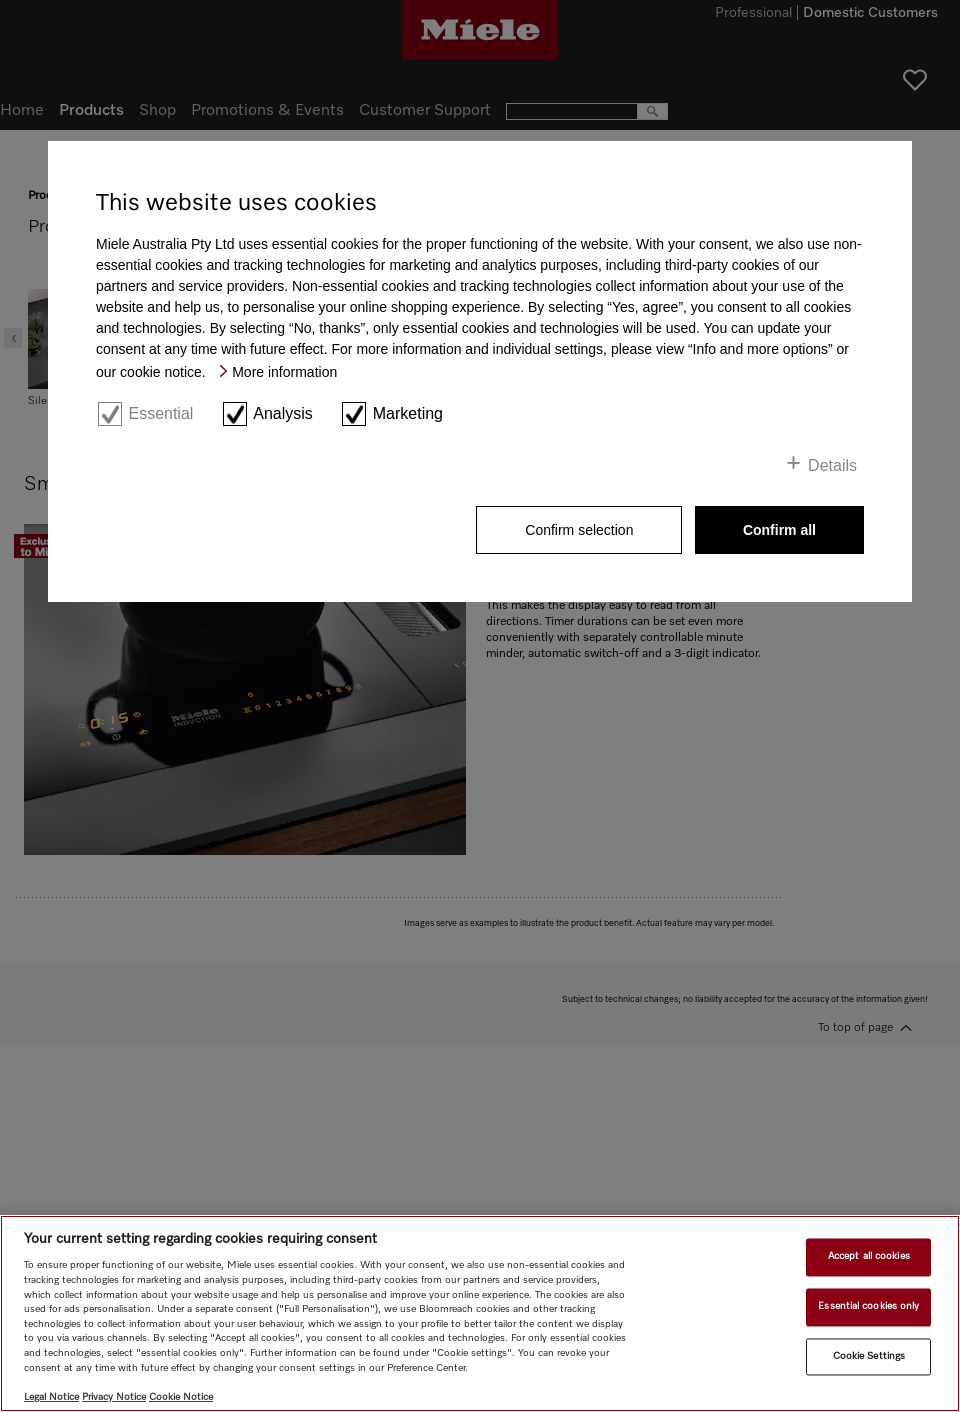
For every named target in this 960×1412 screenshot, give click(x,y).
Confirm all (779, 530)
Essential (160, 413)
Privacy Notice (114, 1397)
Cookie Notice (181, 1397)
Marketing (408, 413)
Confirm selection (579, 530)
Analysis (283, 413)
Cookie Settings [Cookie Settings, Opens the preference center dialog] (869, 1356)
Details (832, 465)
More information (284, 372)
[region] (480, 1313)
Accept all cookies (869, 1257)
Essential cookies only (868, 1306)
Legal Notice (51, 1397)
